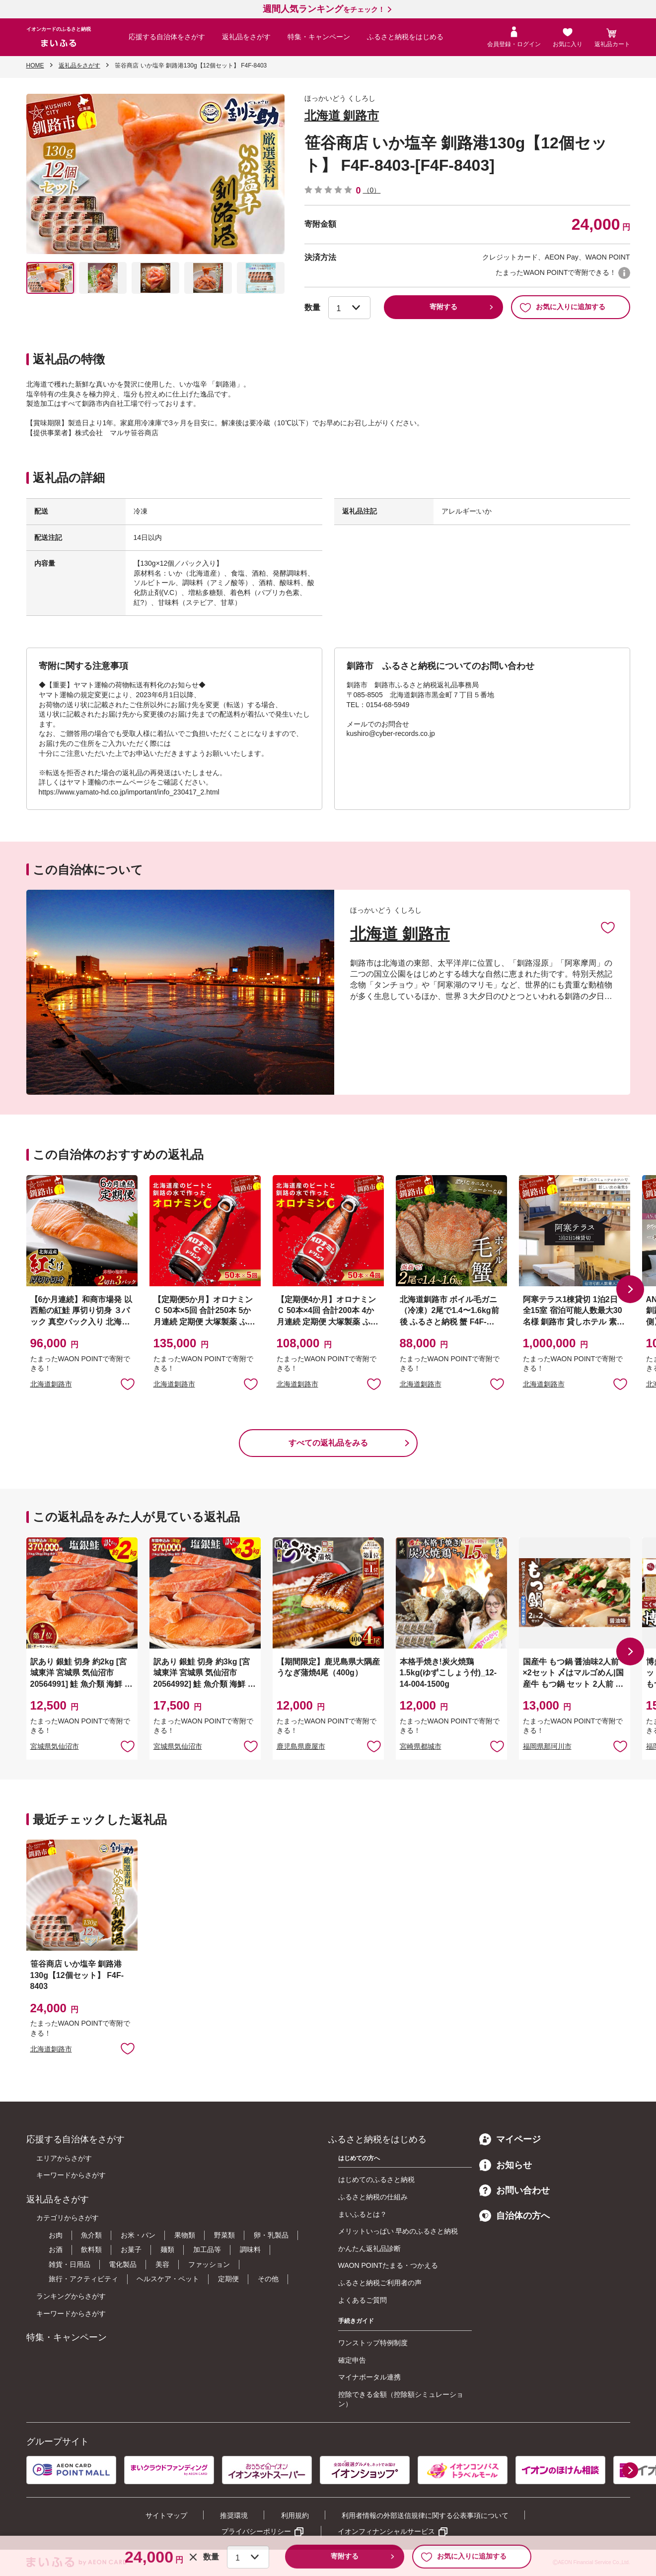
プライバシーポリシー (256, 2531)
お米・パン (138, 2235)
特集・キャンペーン (319, 37)
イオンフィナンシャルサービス (386, 2531)
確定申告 (352, 2360)
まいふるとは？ (362, 2214)
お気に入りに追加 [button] (127, 1383)
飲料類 (91, 2249)
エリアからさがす (64, 2158)
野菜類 (224, 2235)
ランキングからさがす (71, 2296)
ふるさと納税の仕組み (373, 2197)
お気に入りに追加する (562, 307)
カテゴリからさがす (67, 2218)
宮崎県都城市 (420, 1746)
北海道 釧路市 (341, 115)
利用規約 (295, 2515)
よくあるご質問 (362, 2300)
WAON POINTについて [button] (624, 273)
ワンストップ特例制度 (373, 2343)
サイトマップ (166, 2515)
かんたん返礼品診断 (369, 2248)
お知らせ (505, 2165)
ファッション (209, 2264)
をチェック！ (324, 9)
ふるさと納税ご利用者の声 (380, 2283)
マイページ (510, 2139)
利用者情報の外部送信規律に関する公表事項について (425, 2515)
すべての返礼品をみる (328, 1443)
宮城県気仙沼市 (54, 1746)
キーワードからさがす (71, 2175)
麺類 (167, 2249)
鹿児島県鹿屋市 (301, 1746)
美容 (162, 2264)
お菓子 (131, 2249)
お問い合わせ (514, 2190)
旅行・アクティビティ (83, 2279)
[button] (630, 1289)
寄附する (443, 307)
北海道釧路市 (51, 1384)
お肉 (56, 2235)
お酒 (56, 2249)
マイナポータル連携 (369, 2377)
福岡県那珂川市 (547, 1746)
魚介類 (91, 2235)
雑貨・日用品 (69, 2264)
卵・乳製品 (271, 2235)
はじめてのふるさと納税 (376, 2179)
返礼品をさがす (246, 37)
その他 (268, 2279)
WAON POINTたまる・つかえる (388, 2265)
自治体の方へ (514, 2216)
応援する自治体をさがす (167, 37)
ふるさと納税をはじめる (405, 37)
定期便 (228, 2279)
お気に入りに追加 (607, 927)
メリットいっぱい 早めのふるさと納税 (398, 2231)
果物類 (184, 2235)
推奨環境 (234, 2515)
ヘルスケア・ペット (168, 2279)
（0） (372, 190)
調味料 (250, 2249)
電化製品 (123, 2264)
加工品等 (207, 2249)
